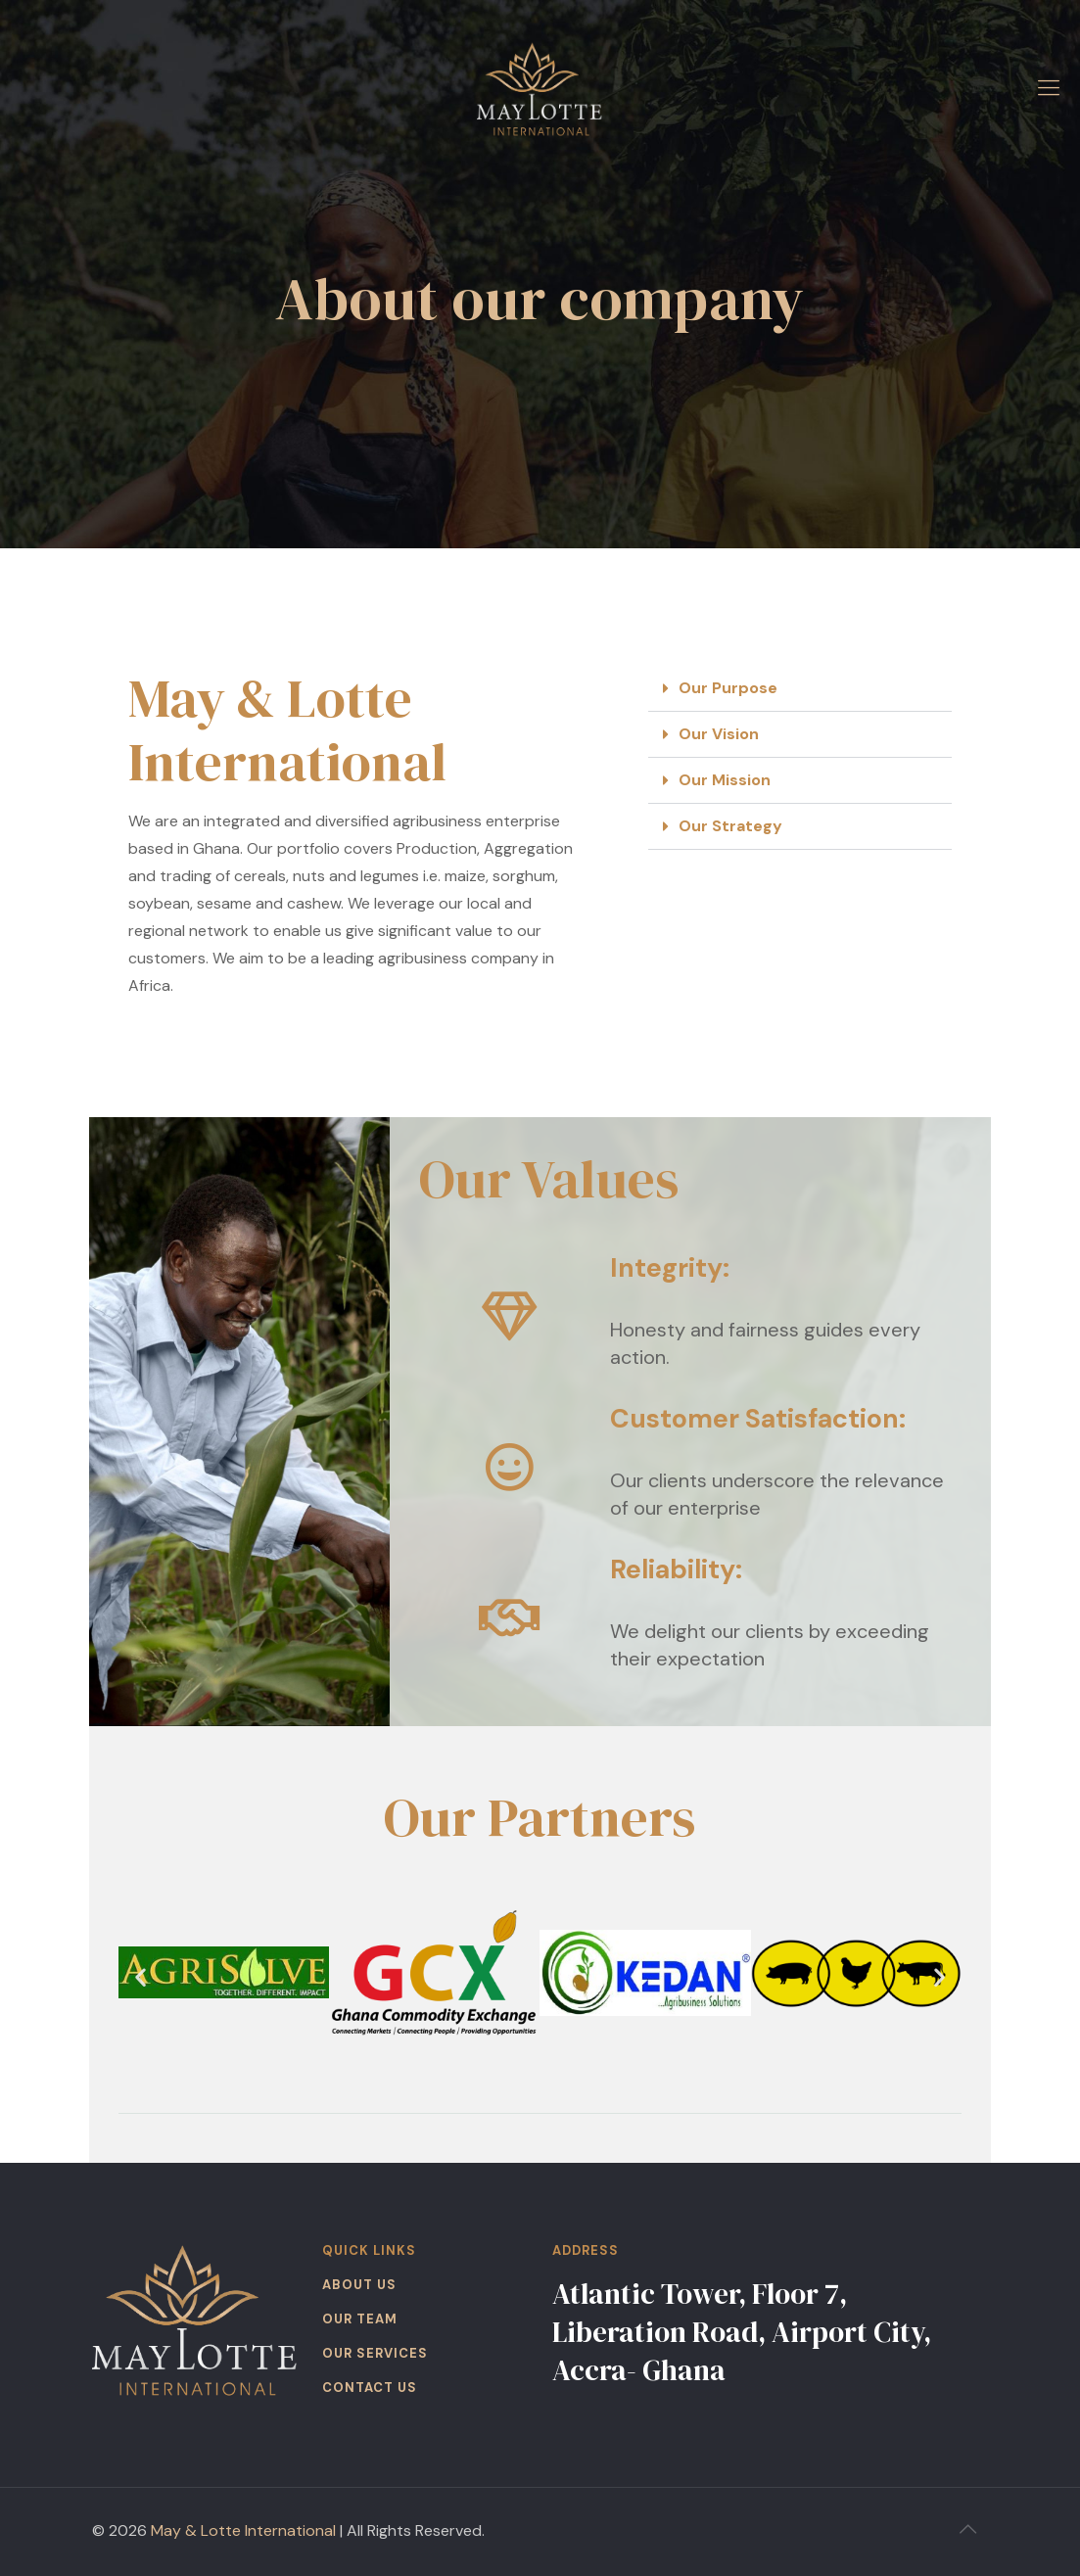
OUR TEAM (360, 2319)
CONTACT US (369, 2387)
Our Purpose (728, 688)
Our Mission (725, 780)
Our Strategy (730, 826)
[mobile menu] (1048, 88)
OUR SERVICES (375, 2353)
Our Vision (719, 734)
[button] (800, 689)
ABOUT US (359, 2284)
